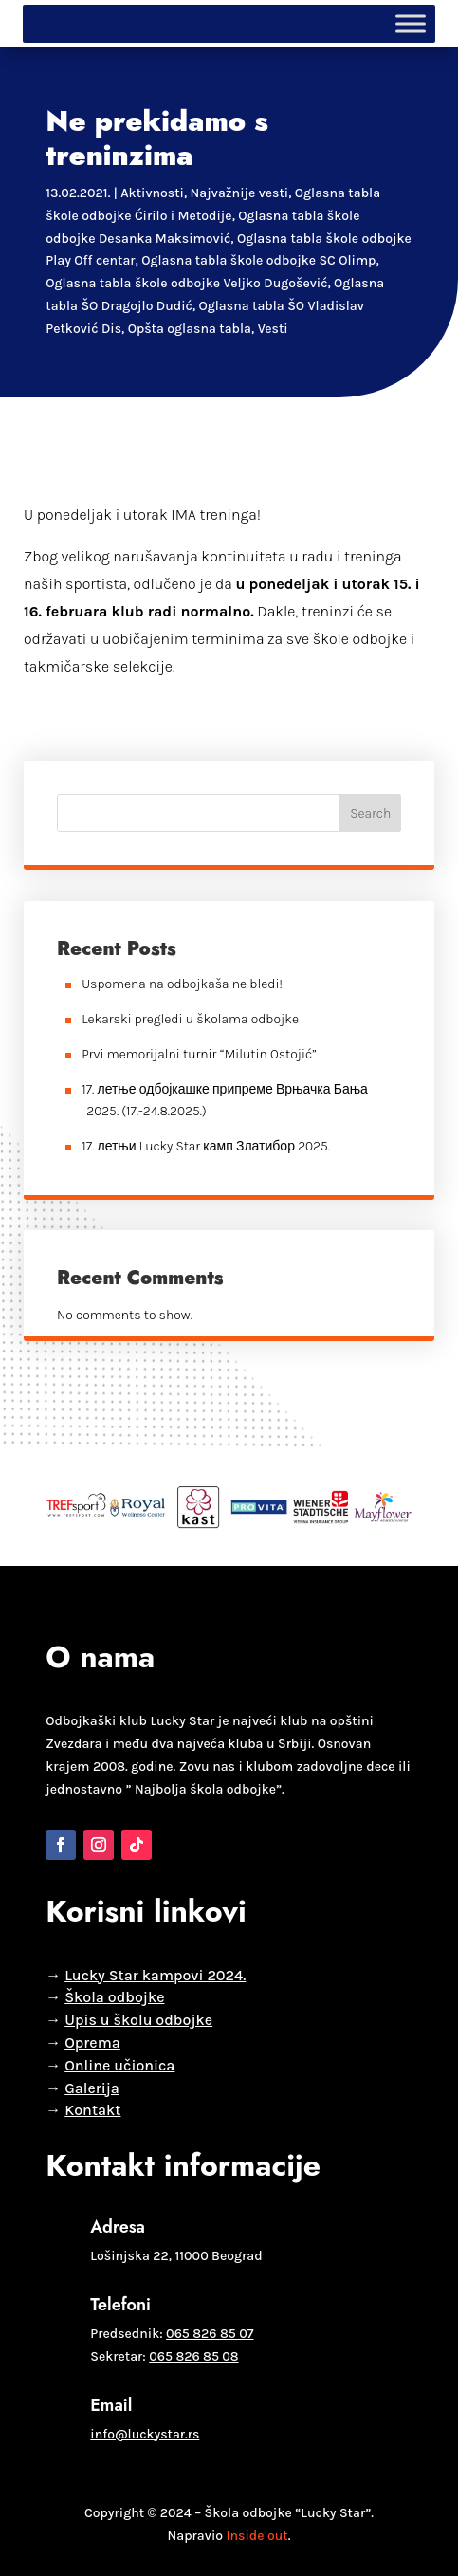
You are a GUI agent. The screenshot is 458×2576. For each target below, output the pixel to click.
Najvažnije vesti (240, 193)
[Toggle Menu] (410, 23)
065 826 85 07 (209, 2334)
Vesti (273, 329)
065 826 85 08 (193, 2356)
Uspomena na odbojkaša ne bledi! (182, 984)
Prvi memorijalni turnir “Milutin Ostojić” (199, 1054)
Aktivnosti (152, 193)
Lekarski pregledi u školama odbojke (190, 1019)
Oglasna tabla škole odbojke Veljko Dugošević (186, 283)
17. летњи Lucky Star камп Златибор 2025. (206, 1146)
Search (370, 813)
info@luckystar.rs (144, 2434)
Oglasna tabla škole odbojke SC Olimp (258, 260)
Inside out (256, 2536)
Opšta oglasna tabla (189, 329)
